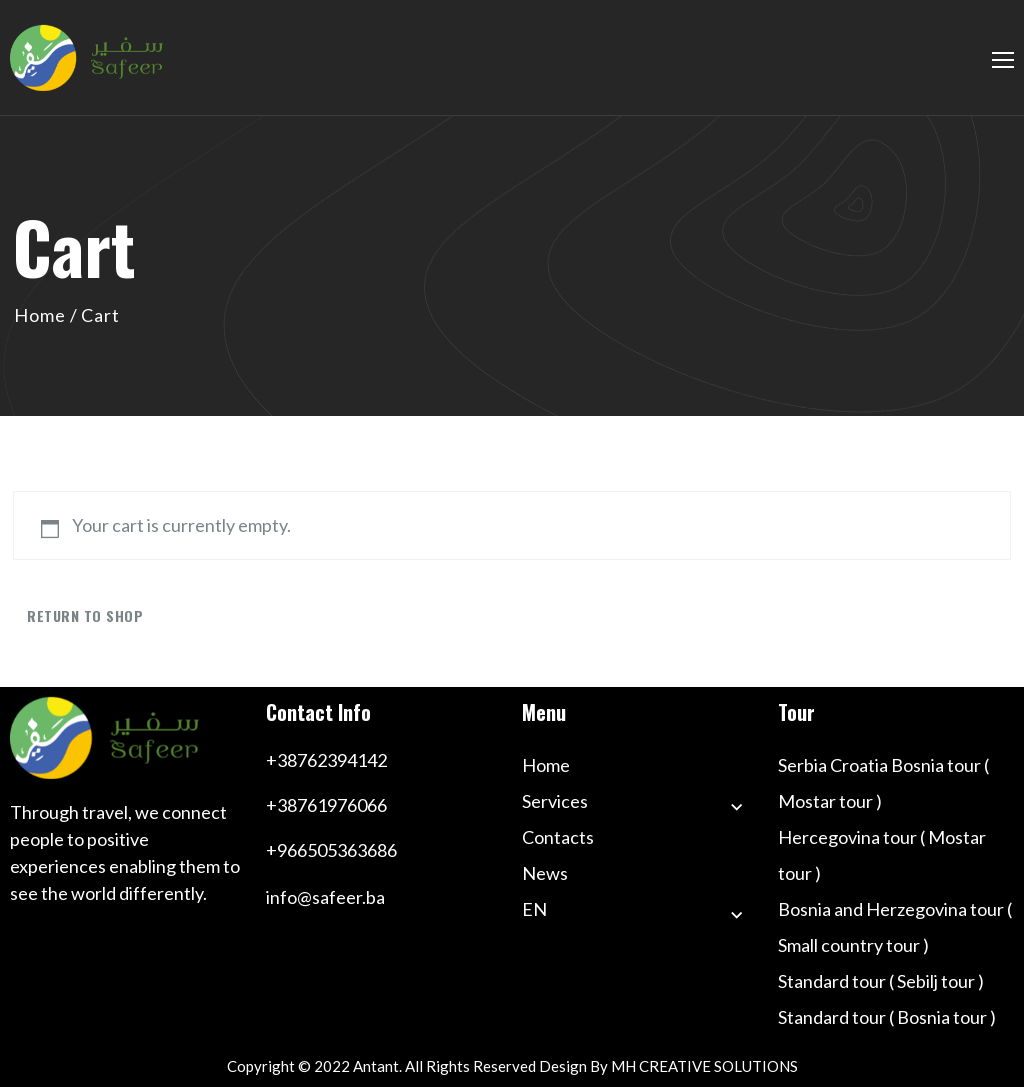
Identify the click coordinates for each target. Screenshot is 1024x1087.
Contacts (558, 837)
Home (40, 315)
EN (534, 909)
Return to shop (85, 615)
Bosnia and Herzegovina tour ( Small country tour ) (895, 927)
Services (555, 801)
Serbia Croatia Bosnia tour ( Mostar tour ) (883, 783)
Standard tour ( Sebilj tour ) (881, 981)
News (545, 873)
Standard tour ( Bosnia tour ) (887, 1017)
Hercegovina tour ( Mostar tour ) (882, 855)
